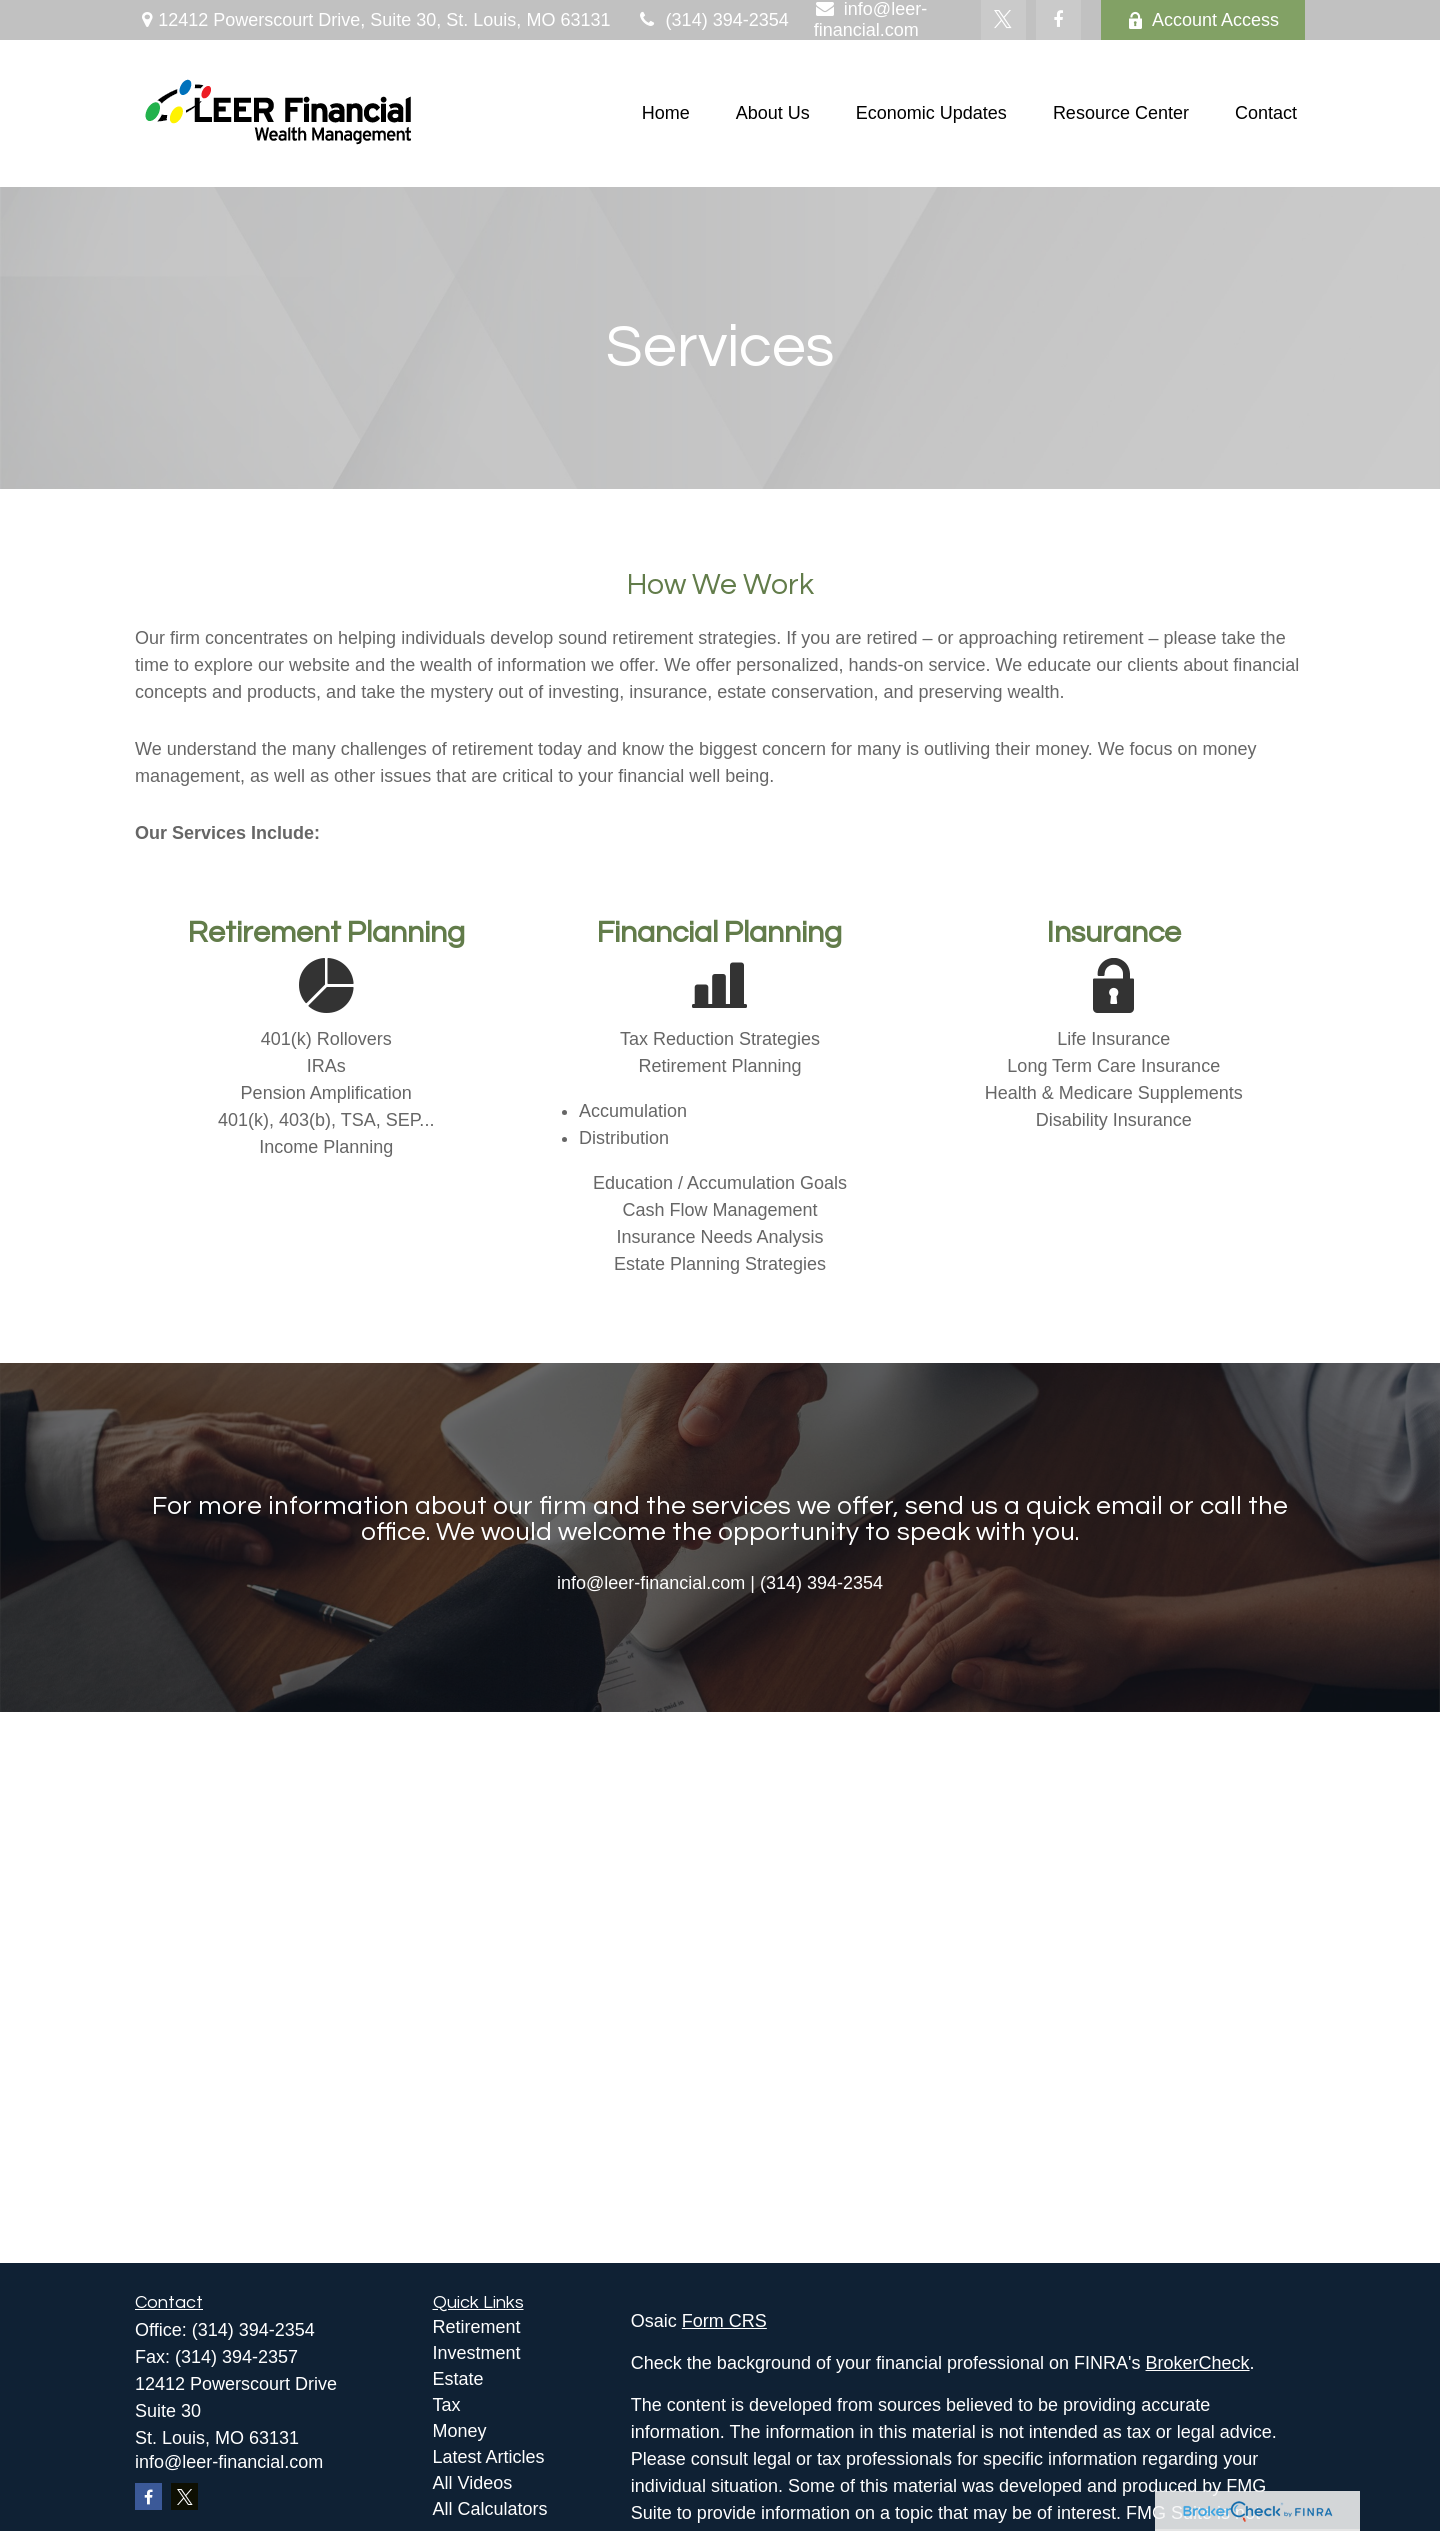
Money (460, 2431)
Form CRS (724, 2321)
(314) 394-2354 (711, 20)
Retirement (477, 2327)
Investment (477, 2353)
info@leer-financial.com (229, 2462)
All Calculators (490, 2509)
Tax (447, 2405)
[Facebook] (1058, 20)
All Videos (473, 2483)
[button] (666, 114)
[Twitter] (1003, 20)
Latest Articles (489, 2457)
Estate (458, 2379)
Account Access (1203, 20)
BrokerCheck (1198, 2363)
